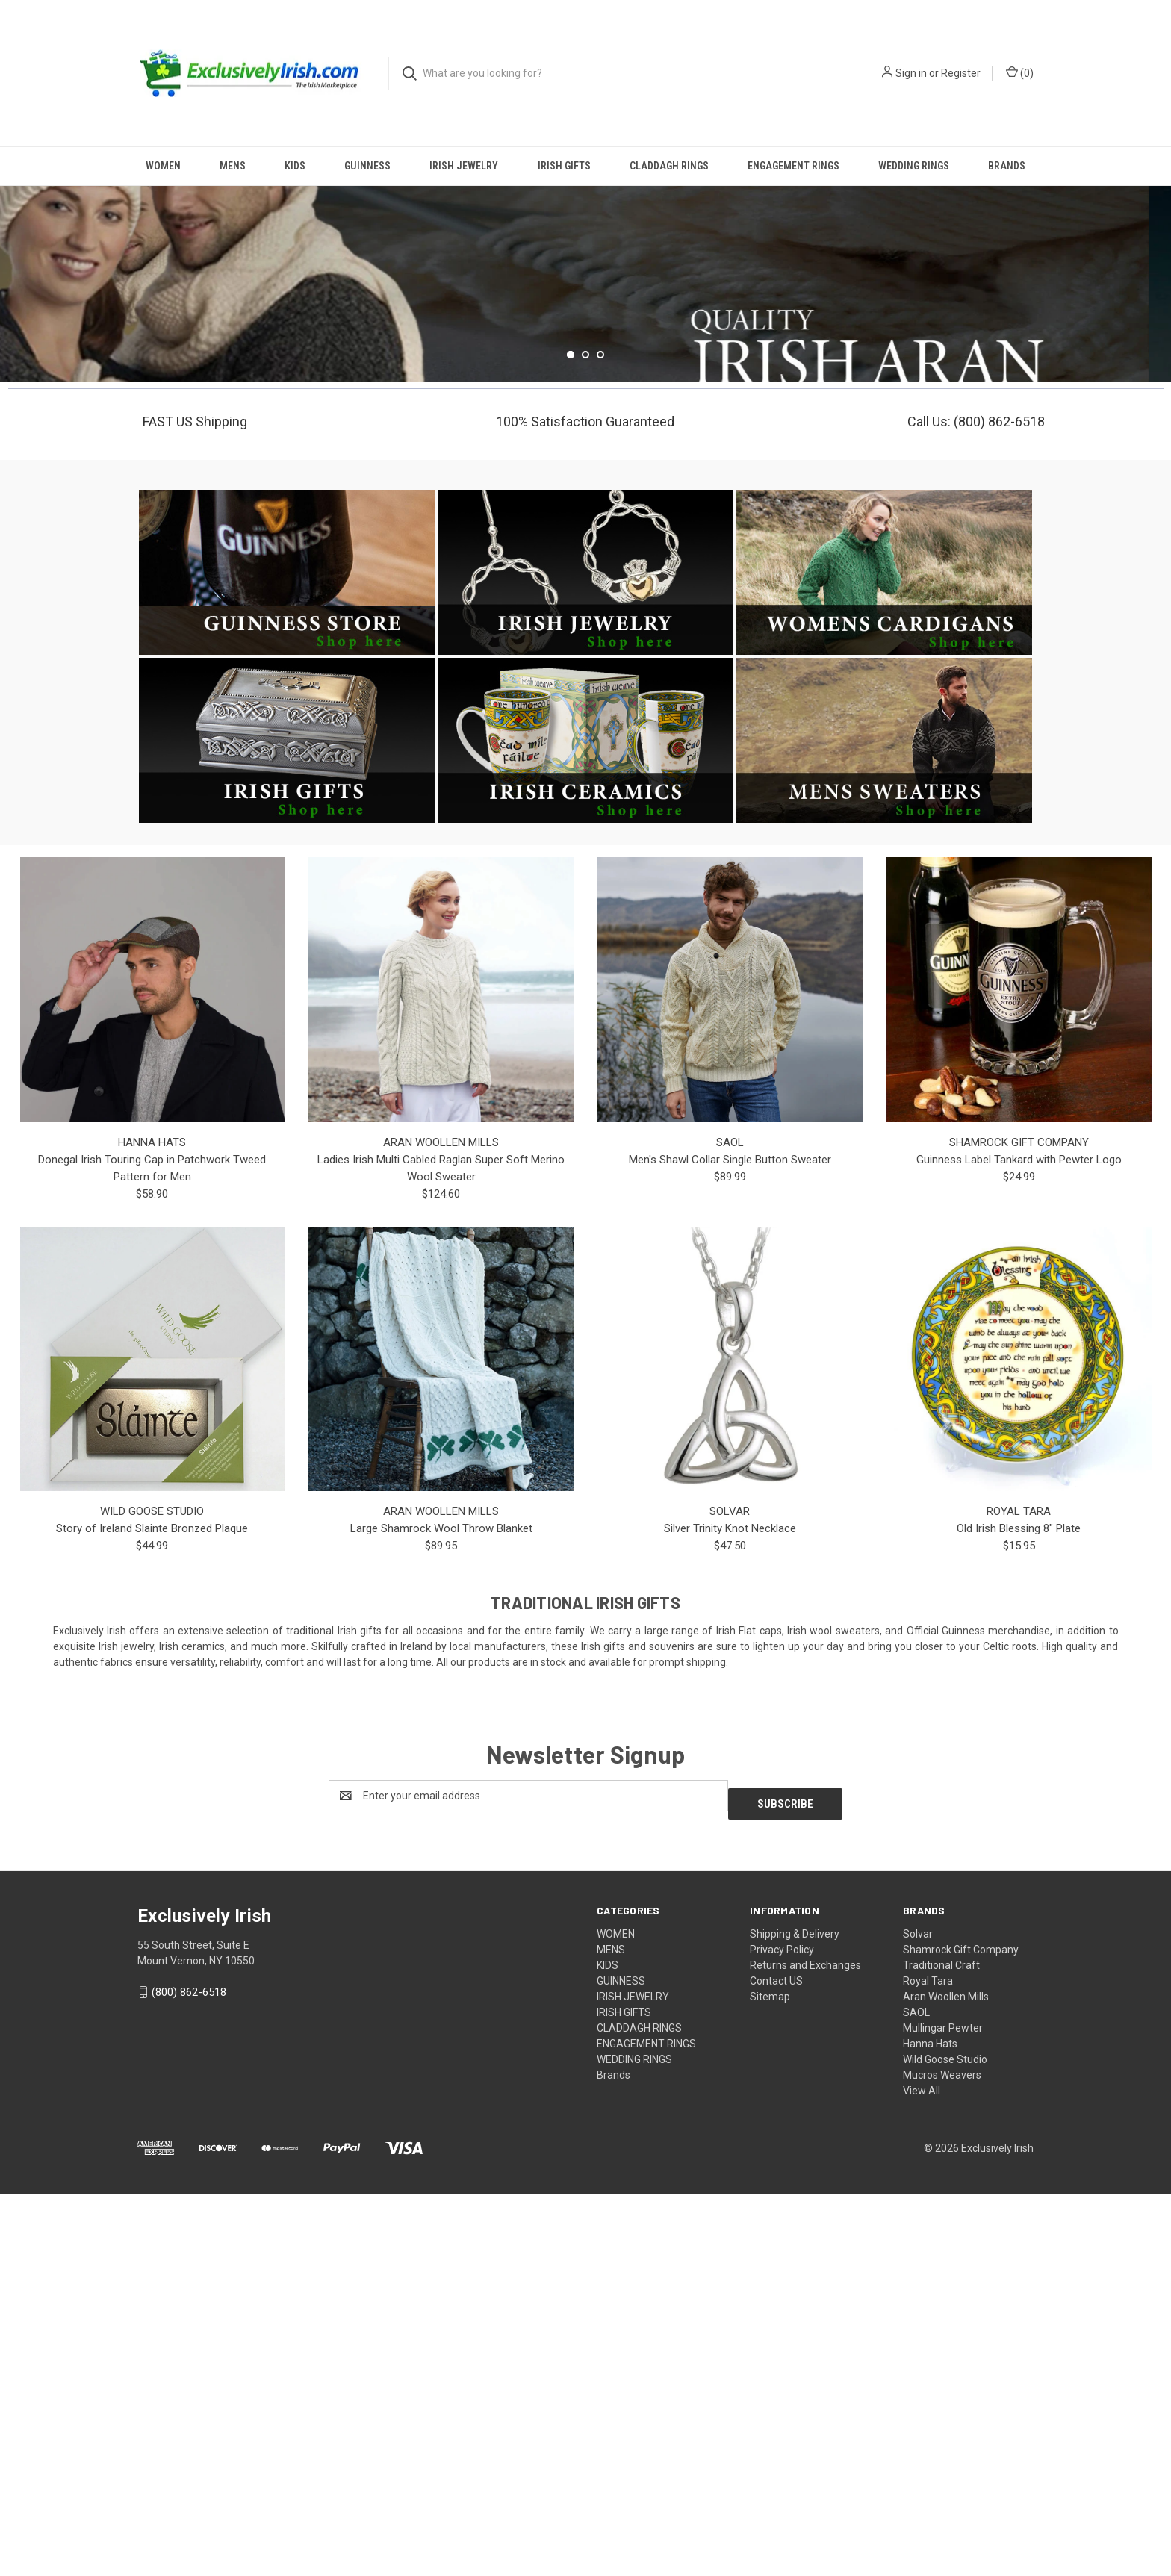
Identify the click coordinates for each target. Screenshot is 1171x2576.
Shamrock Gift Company (961, 2331)
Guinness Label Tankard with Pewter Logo (1019, 1549)
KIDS (295, 166)
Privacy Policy (782, 2331)
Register (961, 73)
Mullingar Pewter (943, 2409)
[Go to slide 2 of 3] (585, 744)
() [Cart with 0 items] (1020, 72)
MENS (233, 166)
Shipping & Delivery (794, 2315)
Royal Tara (928, 2362)
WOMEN (163, 166)
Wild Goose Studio (945, 2441)
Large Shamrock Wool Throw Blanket (441, 1919)
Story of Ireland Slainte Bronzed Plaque (152, 1919)
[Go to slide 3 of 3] (600, 744)
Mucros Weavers (942, 2457)
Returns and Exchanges (805, 2347)
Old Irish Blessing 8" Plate (1019, 1919)
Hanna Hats (930, 2425)
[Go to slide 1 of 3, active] (570, 744)
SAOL (916, 2394)
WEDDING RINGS (913, 166)
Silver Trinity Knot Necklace (730, 1919)
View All (921, 2472)
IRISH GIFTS (564, 166)
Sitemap (770, 2378)
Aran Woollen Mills (946, 2378)
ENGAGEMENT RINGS (793, 166)
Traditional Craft (941, 2347)
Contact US (776, 2362)
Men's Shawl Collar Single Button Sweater (730, 1549)
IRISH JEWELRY (463, 166)
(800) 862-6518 (189, 2374)
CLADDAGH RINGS (669, 166)
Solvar (918, 2315)
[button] (287, 962)
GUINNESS (367, 166)
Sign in (911, 73)
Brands (1006, 166)
